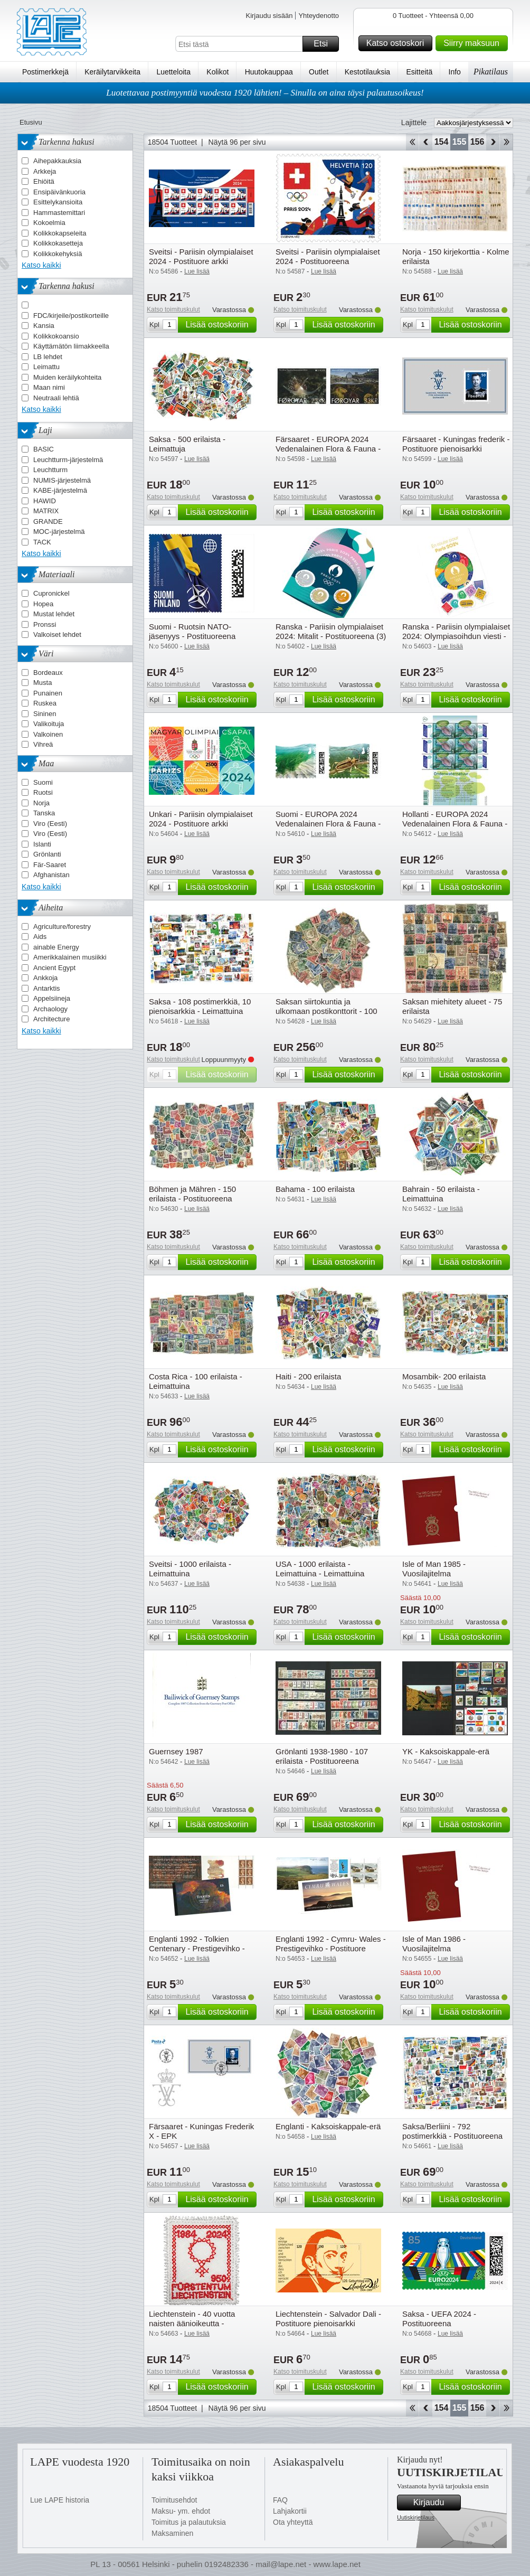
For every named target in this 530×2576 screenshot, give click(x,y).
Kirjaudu (435, 2503)
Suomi (43, 782)
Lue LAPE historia (59, 2500)
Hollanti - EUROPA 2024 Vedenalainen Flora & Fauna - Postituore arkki (454, 824)
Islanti (42, 844)
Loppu (506, 142)
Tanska (44, 813)
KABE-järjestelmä (60, 490)
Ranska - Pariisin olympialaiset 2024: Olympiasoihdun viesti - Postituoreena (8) (456, 636)
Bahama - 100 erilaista (315, 1188)
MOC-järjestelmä (59, 531)
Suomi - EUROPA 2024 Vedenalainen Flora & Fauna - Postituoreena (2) (328, 824)
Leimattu (46, 367)
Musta (42, 683)
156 (477, 141)
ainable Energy (56, 947)
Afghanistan (51, 875)
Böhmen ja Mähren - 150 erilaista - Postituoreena (192, 1193)
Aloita (412, 142)
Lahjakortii (290, 2511)
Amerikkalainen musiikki (70, 957)
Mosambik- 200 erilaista (444, 1376)
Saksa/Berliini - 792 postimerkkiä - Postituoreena (452, 2131)
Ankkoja (45, 978)
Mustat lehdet (53, 614)
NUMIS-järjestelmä (62, 480)
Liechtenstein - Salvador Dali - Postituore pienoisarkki (328, 2318)
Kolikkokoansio (56, 336)
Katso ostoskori (397, 43)
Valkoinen (48, 734)
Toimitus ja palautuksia (189, 2522)
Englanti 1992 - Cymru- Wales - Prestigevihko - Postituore (331, 1943)
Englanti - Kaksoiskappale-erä (328, 2126)
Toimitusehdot (174, 2500)
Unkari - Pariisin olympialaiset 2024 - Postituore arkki (201, 819)
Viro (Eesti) (50, 824)
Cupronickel (51, 593)
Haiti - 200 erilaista (308, 1376)
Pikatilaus (491, 71)
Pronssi (44, 624)
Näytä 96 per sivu (237, 142)
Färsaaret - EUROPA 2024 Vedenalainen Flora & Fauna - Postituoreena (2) (328, 449)
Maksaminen (172, 2533)
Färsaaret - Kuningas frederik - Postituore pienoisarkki (455, 444)
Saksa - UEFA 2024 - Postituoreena (439, 2318)
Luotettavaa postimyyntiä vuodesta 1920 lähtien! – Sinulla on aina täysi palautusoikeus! (265, 93)
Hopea (43, 604)
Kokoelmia (49, 223)
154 (441, 141)
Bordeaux (48, 672)
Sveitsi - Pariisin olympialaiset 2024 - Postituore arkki (201, 256)
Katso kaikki (41, 265)
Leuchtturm (50, 470)
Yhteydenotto (318, 16)
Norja (41, 803)
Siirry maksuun (474, 43)
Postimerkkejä (45, 72)
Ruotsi (43, 792)
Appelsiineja (51, 998)
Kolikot (217, 72)
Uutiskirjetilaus (415, 2517)
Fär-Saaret (49, 865)
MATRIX (46, 511)
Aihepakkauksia (57, 161)
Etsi (325, 44)
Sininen (44, 714)
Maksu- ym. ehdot (181, 2511)
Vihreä (43, 744)
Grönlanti (47, 854)
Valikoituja (48, 724)
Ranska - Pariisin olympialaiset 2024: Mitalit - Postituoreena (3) (331, 631)
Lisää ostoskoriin (219, 325)
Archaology (50, 1009)
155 (459, 141)
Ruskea (44, 703)
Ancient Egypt (54, 968)
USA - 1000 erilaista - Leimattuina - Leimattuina (320, 1568)
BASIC (43, 449)
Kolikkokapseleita (59, 233)
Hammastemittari (59, 213)
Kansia (43, 326)
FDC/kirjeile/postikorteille (71, 315)
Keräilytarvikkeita (112, 72)
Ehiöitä (43, 181)
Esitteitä (419, 72)
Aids (39, 937)
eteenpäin (492, 142)
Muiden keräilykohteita (67, 377)
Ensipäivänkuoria (59, 192)
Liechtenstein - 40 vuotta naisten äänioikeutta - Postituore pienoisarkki (192, 2323)
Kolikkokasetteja (58, 243)
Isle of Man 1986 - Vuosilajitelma (434, 1943)
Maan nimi (49, 387)
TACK (42, 542)
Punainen (47, 693)
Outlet (318, 72)
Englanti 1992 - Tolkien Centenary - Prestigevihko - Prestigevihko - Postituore (197, 1948)
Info (455, 72)
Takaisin (425, 142)
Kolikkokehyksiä (57, 254)
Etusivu (31, 122)
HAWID (44, 501)
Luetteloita (173, 72)
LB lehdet (47, 357)
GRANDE (48, 521)
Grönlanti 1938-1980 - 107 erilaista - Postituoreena (322, 1756)
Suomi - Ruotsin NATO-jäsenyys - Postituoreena (192, 631)
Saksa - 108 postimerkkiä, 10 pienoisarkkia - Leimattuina (200, 1006)
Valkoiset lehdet (57, 634)
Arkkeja (44, 171)
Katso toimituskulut (173, 309)
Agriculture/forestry (62, 926)
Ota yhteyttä (293, 2522)
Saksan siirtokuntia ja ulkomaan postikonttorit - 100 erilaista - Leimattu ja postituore (330, 1011)
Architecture (51, 1019)
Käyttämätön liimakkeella (71, 346)
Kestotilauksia (367, 72)
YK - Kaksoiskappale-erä (445, 1751)
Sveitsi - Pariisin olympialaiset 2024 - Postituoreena (328, 256)
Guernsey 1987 (176, 1751)
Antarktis (46, 988)
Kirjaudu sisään (268, 16)
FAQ (280, 2500)
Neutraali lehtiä (56, 398)
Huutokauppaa (269, 72)
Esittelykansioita (57, 202)
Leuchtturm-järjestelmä (68, 460)
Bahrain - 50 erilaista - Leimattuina (441, 1193)
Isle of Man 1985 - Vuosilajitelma (434, 1568)
